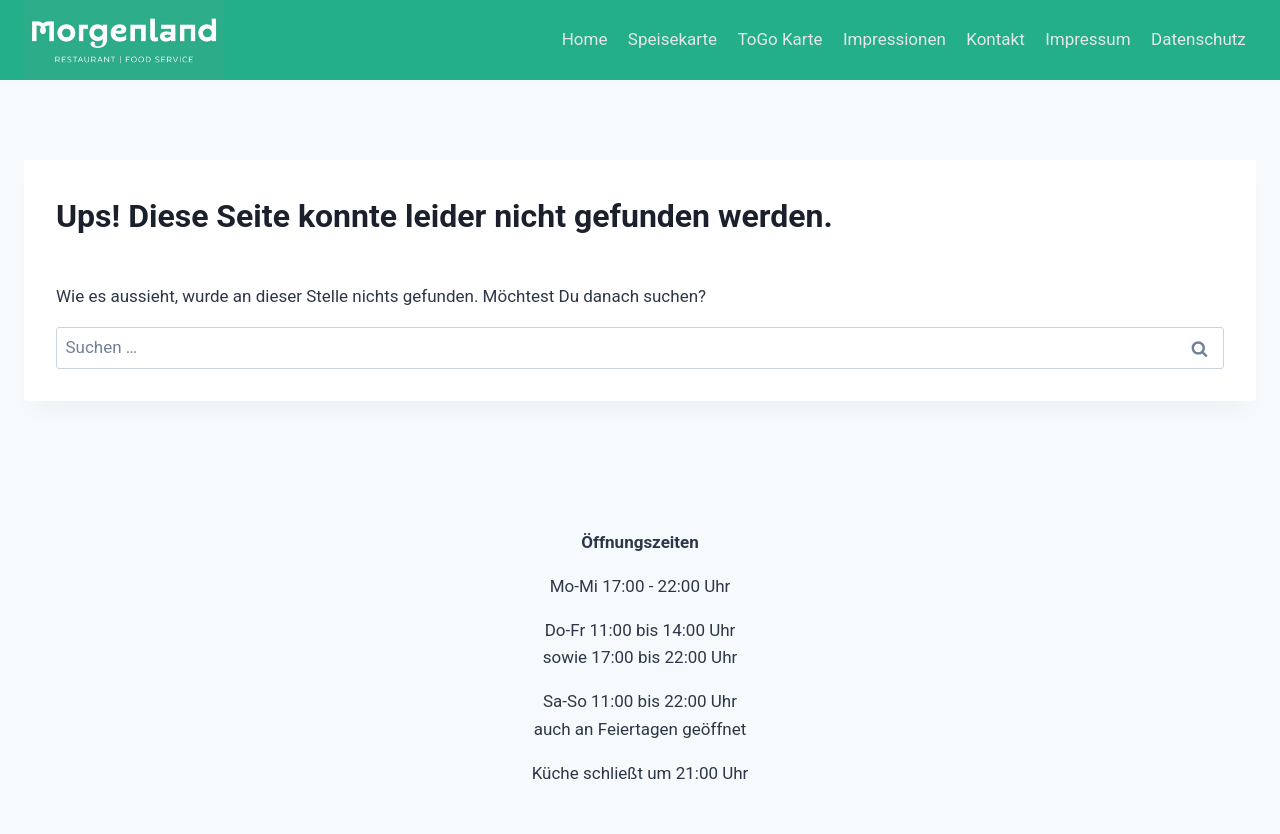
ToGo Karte (779, 39)
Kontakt (995, 39)
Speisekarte (672, 39)
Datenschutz (1198, 39)
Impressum (1088, 39)
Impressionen (894, 39)
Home (585, 39)
